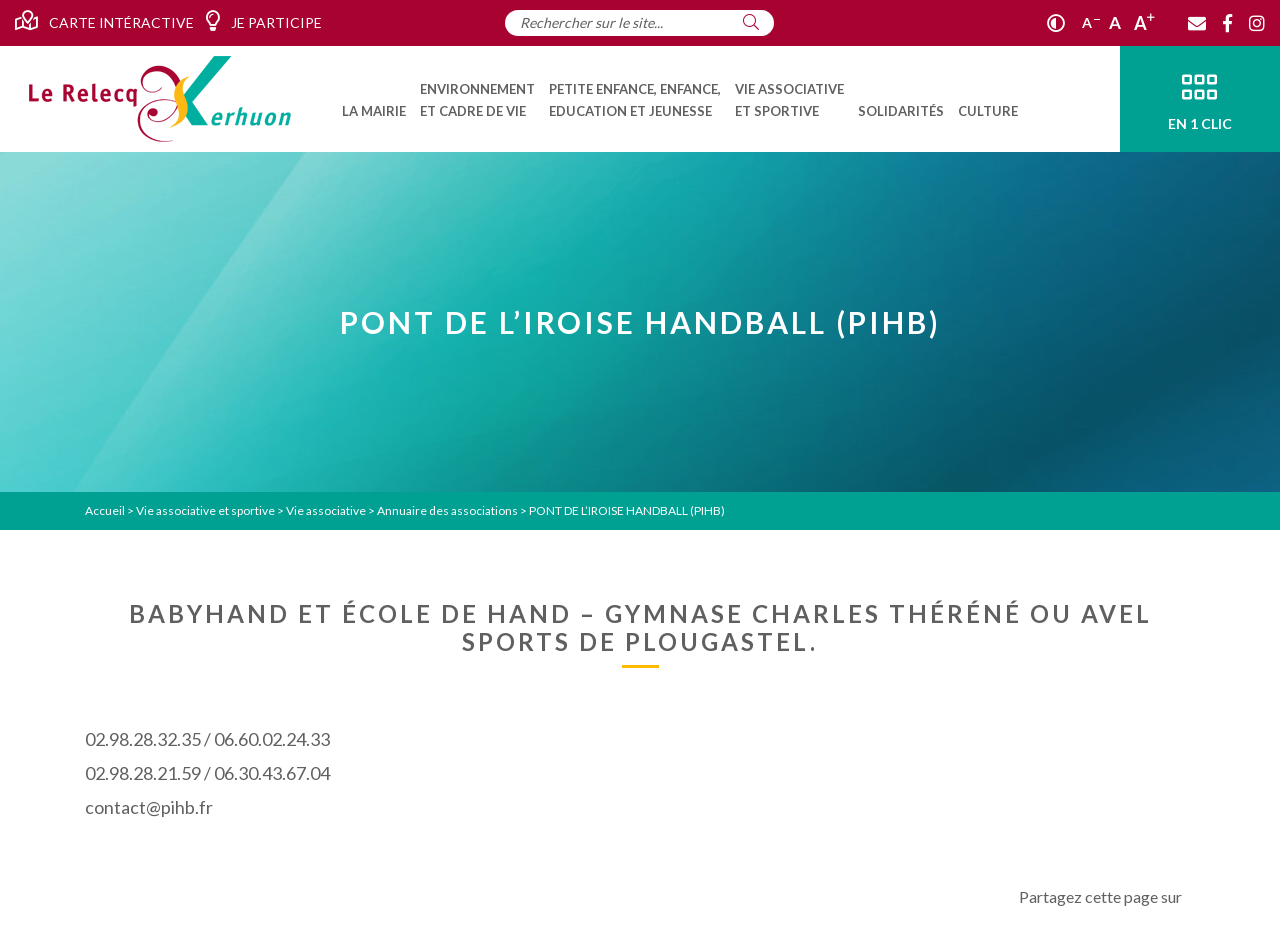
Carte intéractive (104, 21)
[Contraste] (1056, 23)
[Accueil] (160, 99)
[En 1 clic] (1200, 99)
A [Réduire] (1091, 22)
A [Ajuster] (1115, 22)
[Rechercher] (751, 22)
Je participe (263, 21)
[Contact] (1197, 23)
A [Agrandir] (1144, 23)
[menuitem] (374, 99)
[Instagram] (1257, 23)
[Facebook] (1227, 23)
